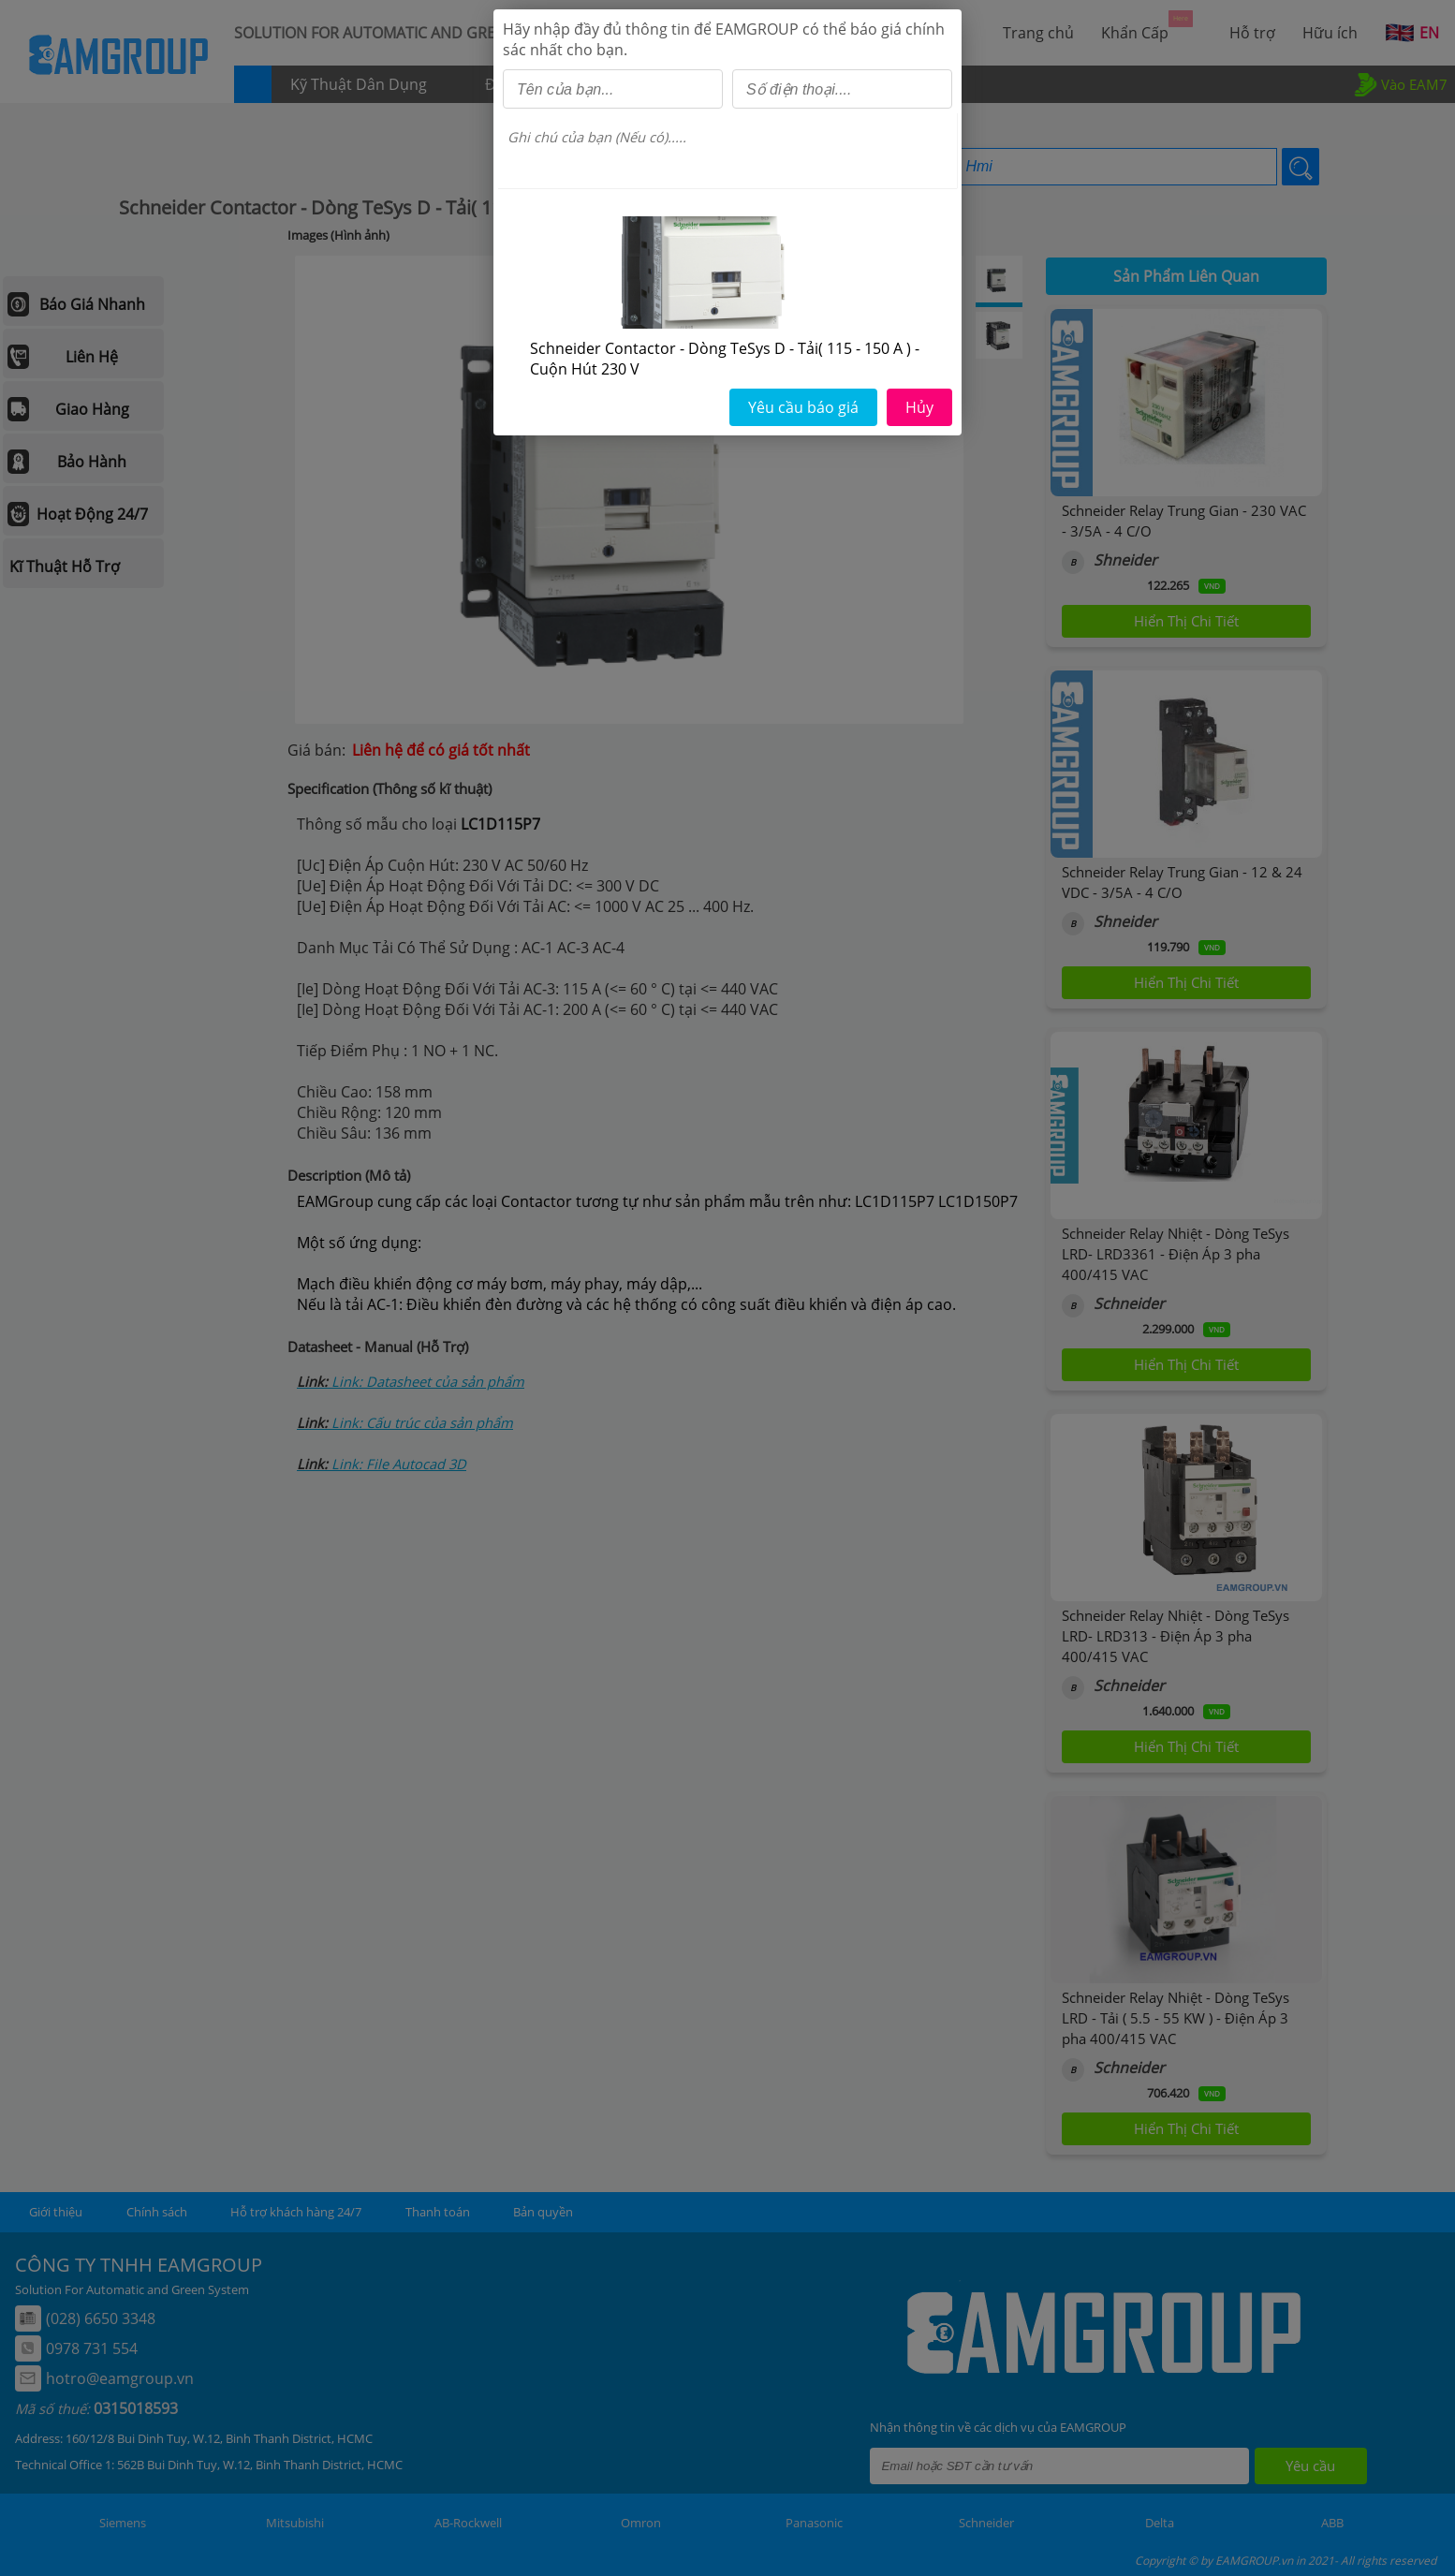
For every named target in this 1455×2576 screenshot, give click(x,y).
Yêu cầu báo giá (803, 407)
